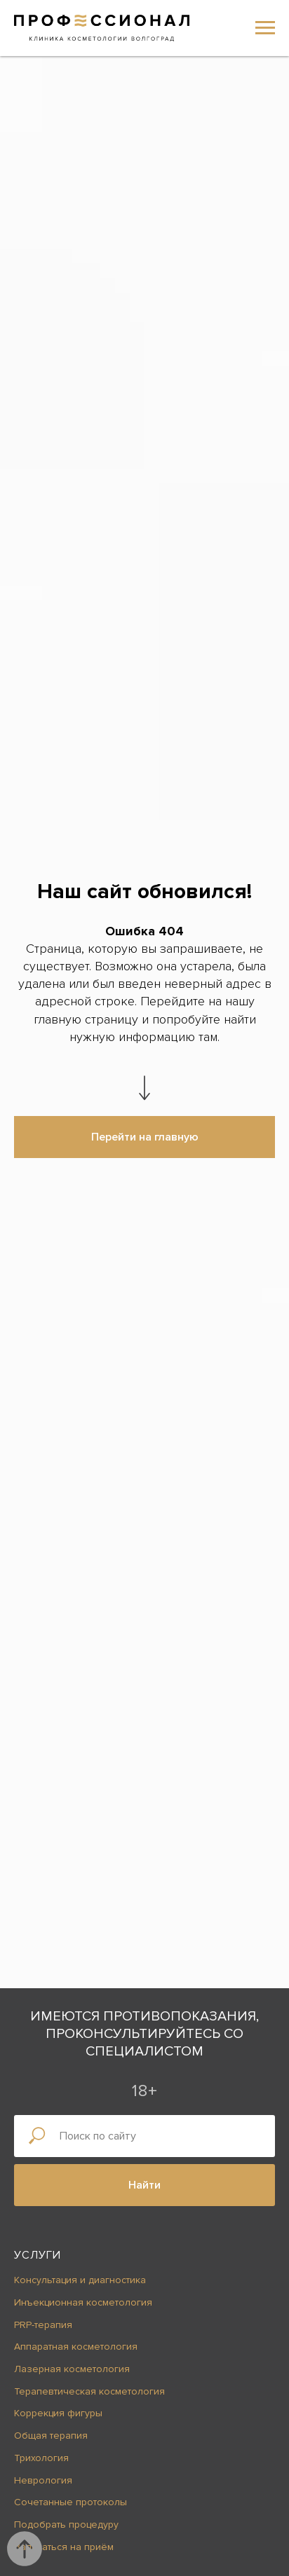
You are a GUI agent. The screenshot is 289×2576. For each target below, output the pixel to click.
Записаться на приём (64, 2547)
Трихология (41, 2458)
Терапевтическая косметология (89, 2391)
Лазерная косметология (72, 2369)
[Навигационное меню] (265, 28)
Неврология (43, 2480)
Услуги (37, 2255)
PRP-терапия (43, 2325)
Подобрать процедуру (66, 2524)
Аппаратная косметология (75, 2347)
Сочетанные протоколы (70, 2502)
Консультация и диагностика (80, 2280)
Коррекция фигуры (58, 2413)
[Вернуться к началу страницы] (24, 2548)
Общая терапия (51, 2435)
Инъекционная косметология (83, 2302)
